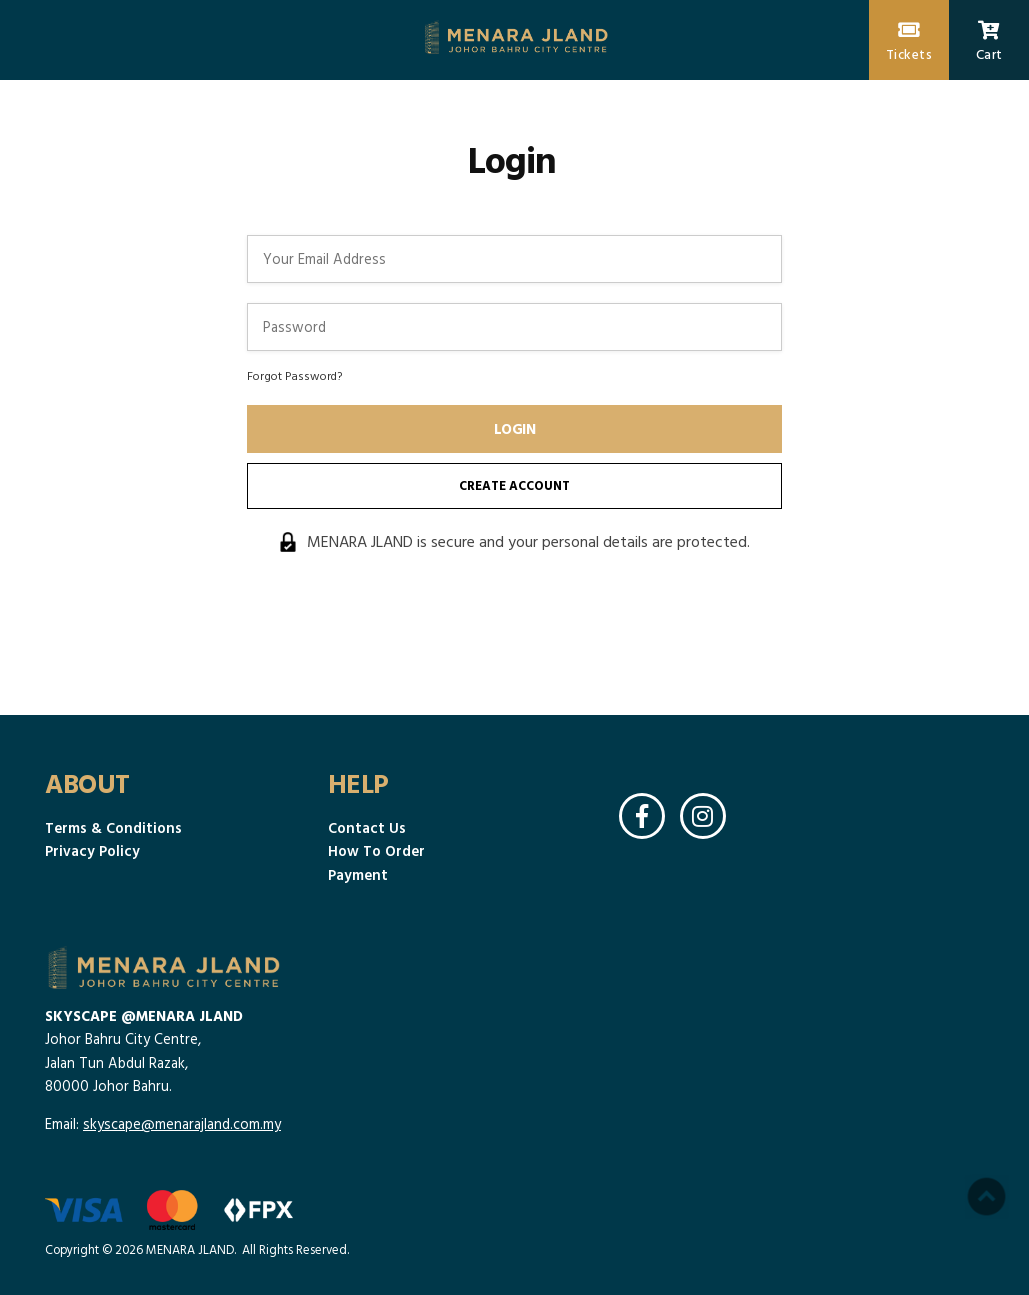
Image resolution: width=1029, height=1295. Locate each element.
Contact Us (367, 827)
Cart (989, 42)
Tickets (909, 42)
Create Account (514, 485)
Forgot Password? (294, 375)
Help (358, 783)
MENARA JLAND (190, 1249)
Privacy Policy (92, 850)
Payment (358, 874)
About (87, 783)
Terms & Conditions (113, 827)
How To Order (376, 850)
